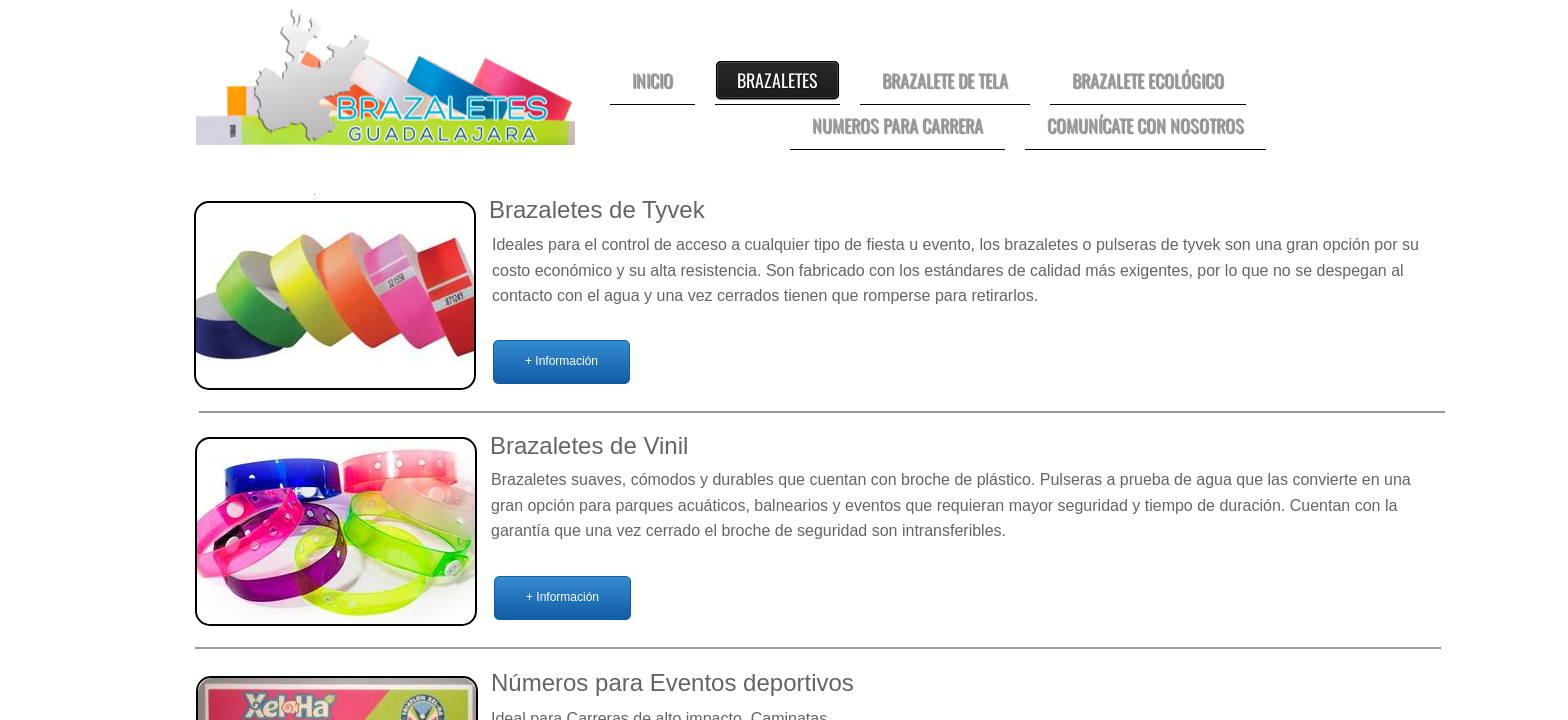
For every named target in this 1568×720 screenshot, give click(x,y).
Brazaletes (777, 80)
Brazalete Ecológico (1148, 80)
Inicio (652, 80)
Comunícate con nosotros (1145, 125)
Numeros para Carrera (897, 125)
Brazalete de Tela (945, 80)
